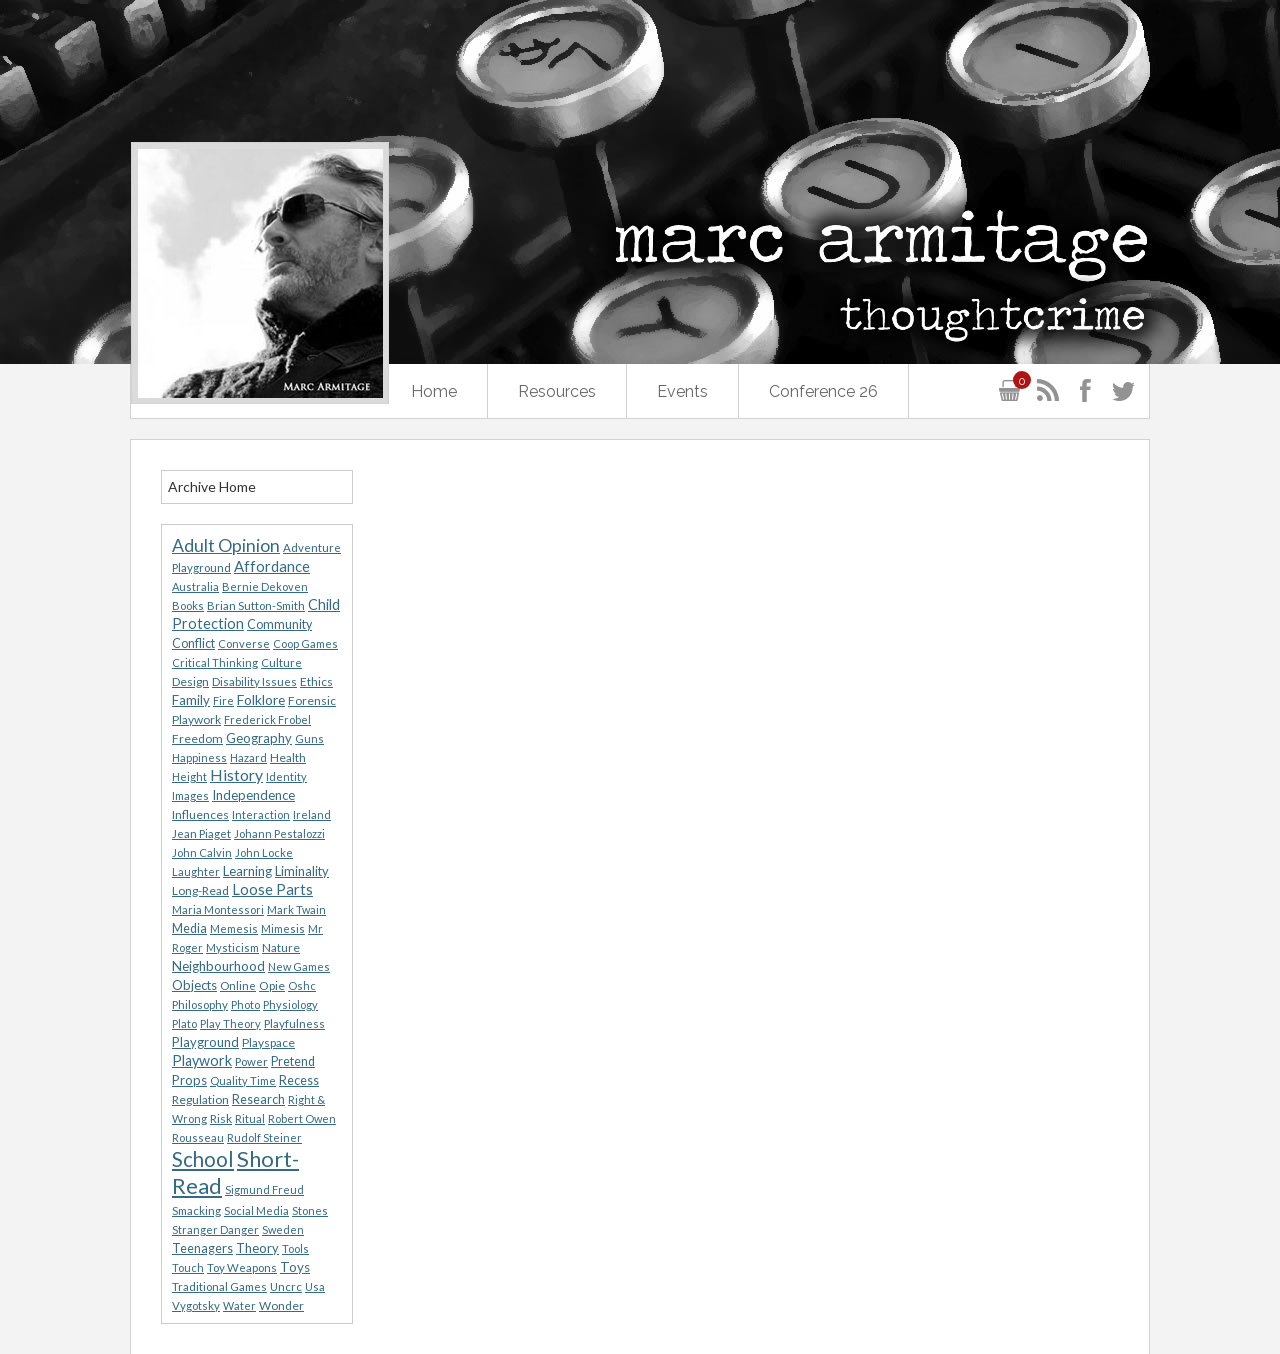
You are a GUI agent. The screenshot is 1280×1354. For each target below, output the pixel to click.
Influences (200, 814)
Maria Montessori (218, 909)
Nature (281, 947)
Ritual (250, 1118)
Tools (295, 1248)
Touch (188, 1267)
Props (189, 1080)
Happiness (199, 757)
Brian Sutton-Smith (256, 605)
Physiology (290, 1004)
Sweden (283, 1229)
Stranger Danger (215, 1229)
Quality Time (243, 1080)
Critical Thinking (215, 662)
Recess (299, 1080)
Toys (295, 1267)
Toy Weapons (242, 1267)
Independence (253, 795)
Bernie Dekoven (265, 586)
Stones (310, 1210)
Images (190, 795)
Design (190, 681)
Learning (247, 871)
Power (251, 1061)
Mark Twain (296, 909)
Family (191, 700)
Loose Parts (272, 889)
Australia (195, 586)
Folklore (261, 699)
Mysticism (232, 947)
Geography (259, 738)
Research (258, 1099)
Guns (309, 738)
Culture (281, 662)
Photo (245, 1004)
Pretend (293, 1061)
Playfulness (294, 1023)
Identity (286, 776)
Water (239, 1305)
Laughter (196, 871)
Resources (557, 391)
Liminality (302, 871)
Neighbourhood (218, 966)
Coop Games (305, 643)
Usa (315, 1286)
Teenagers (202, 1248)
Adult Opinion (226, 545)
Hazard (248, 757)
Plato (184, 1023)
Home (434, 391)
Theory (257, 1248)
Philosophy (200, 1004)
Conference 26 (823, 391)
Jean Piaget (201, 833)
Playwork (202, 1060)
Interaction (261, 814)
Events (682, 391)
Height (189, 776)
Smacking (196, 1210)
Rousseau (198, 1137)
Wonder (281, 1305)
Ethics (316, 681)
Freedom (197, 738)
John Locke (264, 852)
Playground (205, 1042)
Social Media (256, 1210)
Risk (221, 1118)
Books (188, 605)
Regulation (200, 1099)
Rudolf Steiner (264, 1137)
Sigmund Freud (264, 1189)
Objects (194, 985)
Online (238, 985)
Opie (272, 985)
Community (279, 624)
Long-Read (200, 890)
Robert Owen (302, 1118)
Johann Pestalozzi (279, 833)
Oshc (302, 985)
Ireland (312, 814)
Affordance (272, 566)
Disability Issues (254, 681)
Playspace (268, 1042)
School (203, 1159)
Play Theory (230, 1023)
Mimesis (283, 928)
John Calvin (202, 852)
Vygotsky (196, 1305)
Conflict (193, 643)
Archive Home (212, 486)
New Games (299, 966)
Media (189, 928)
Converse (244, 643)
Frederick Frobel (267, 719)
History (236, 774)
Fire (223, 700)
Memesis (234, 928)
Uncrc (286, 1286)
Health (288, 757)
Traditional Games (219, 1286)
